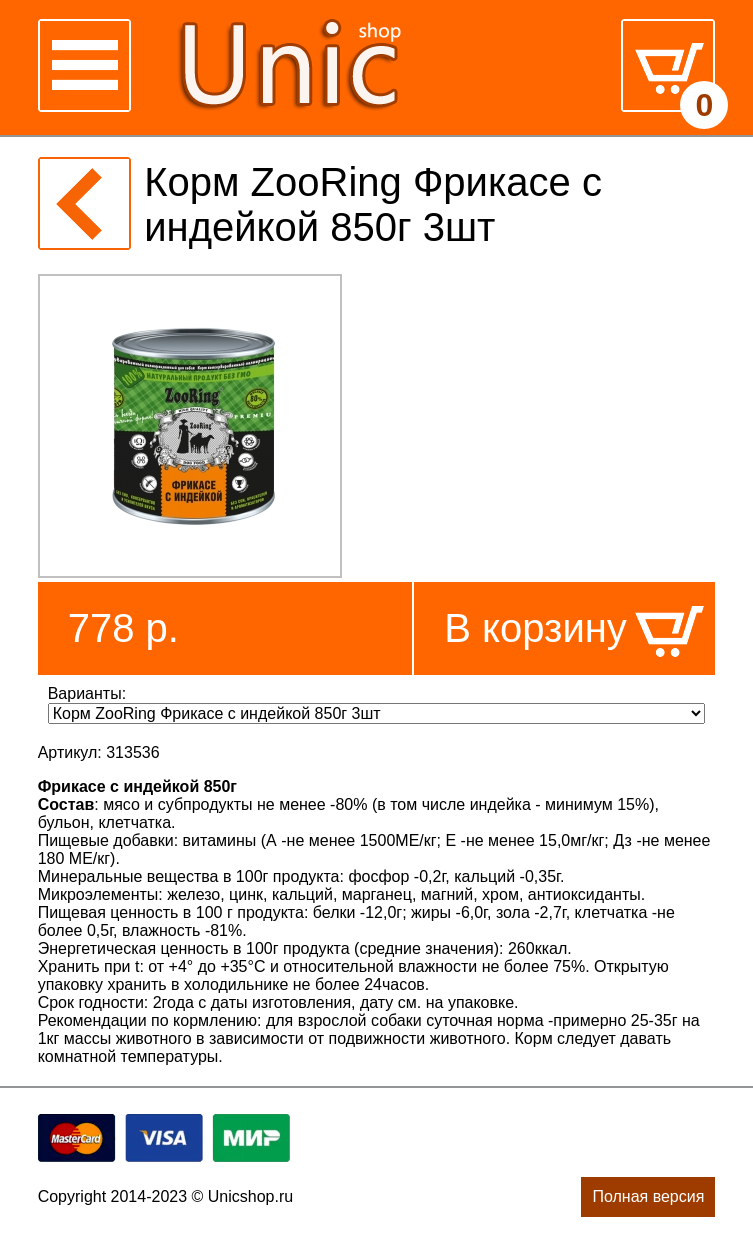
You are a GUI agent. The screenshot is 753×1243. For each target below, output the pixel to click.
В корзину (535, 628)
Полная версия (648, 1196)
